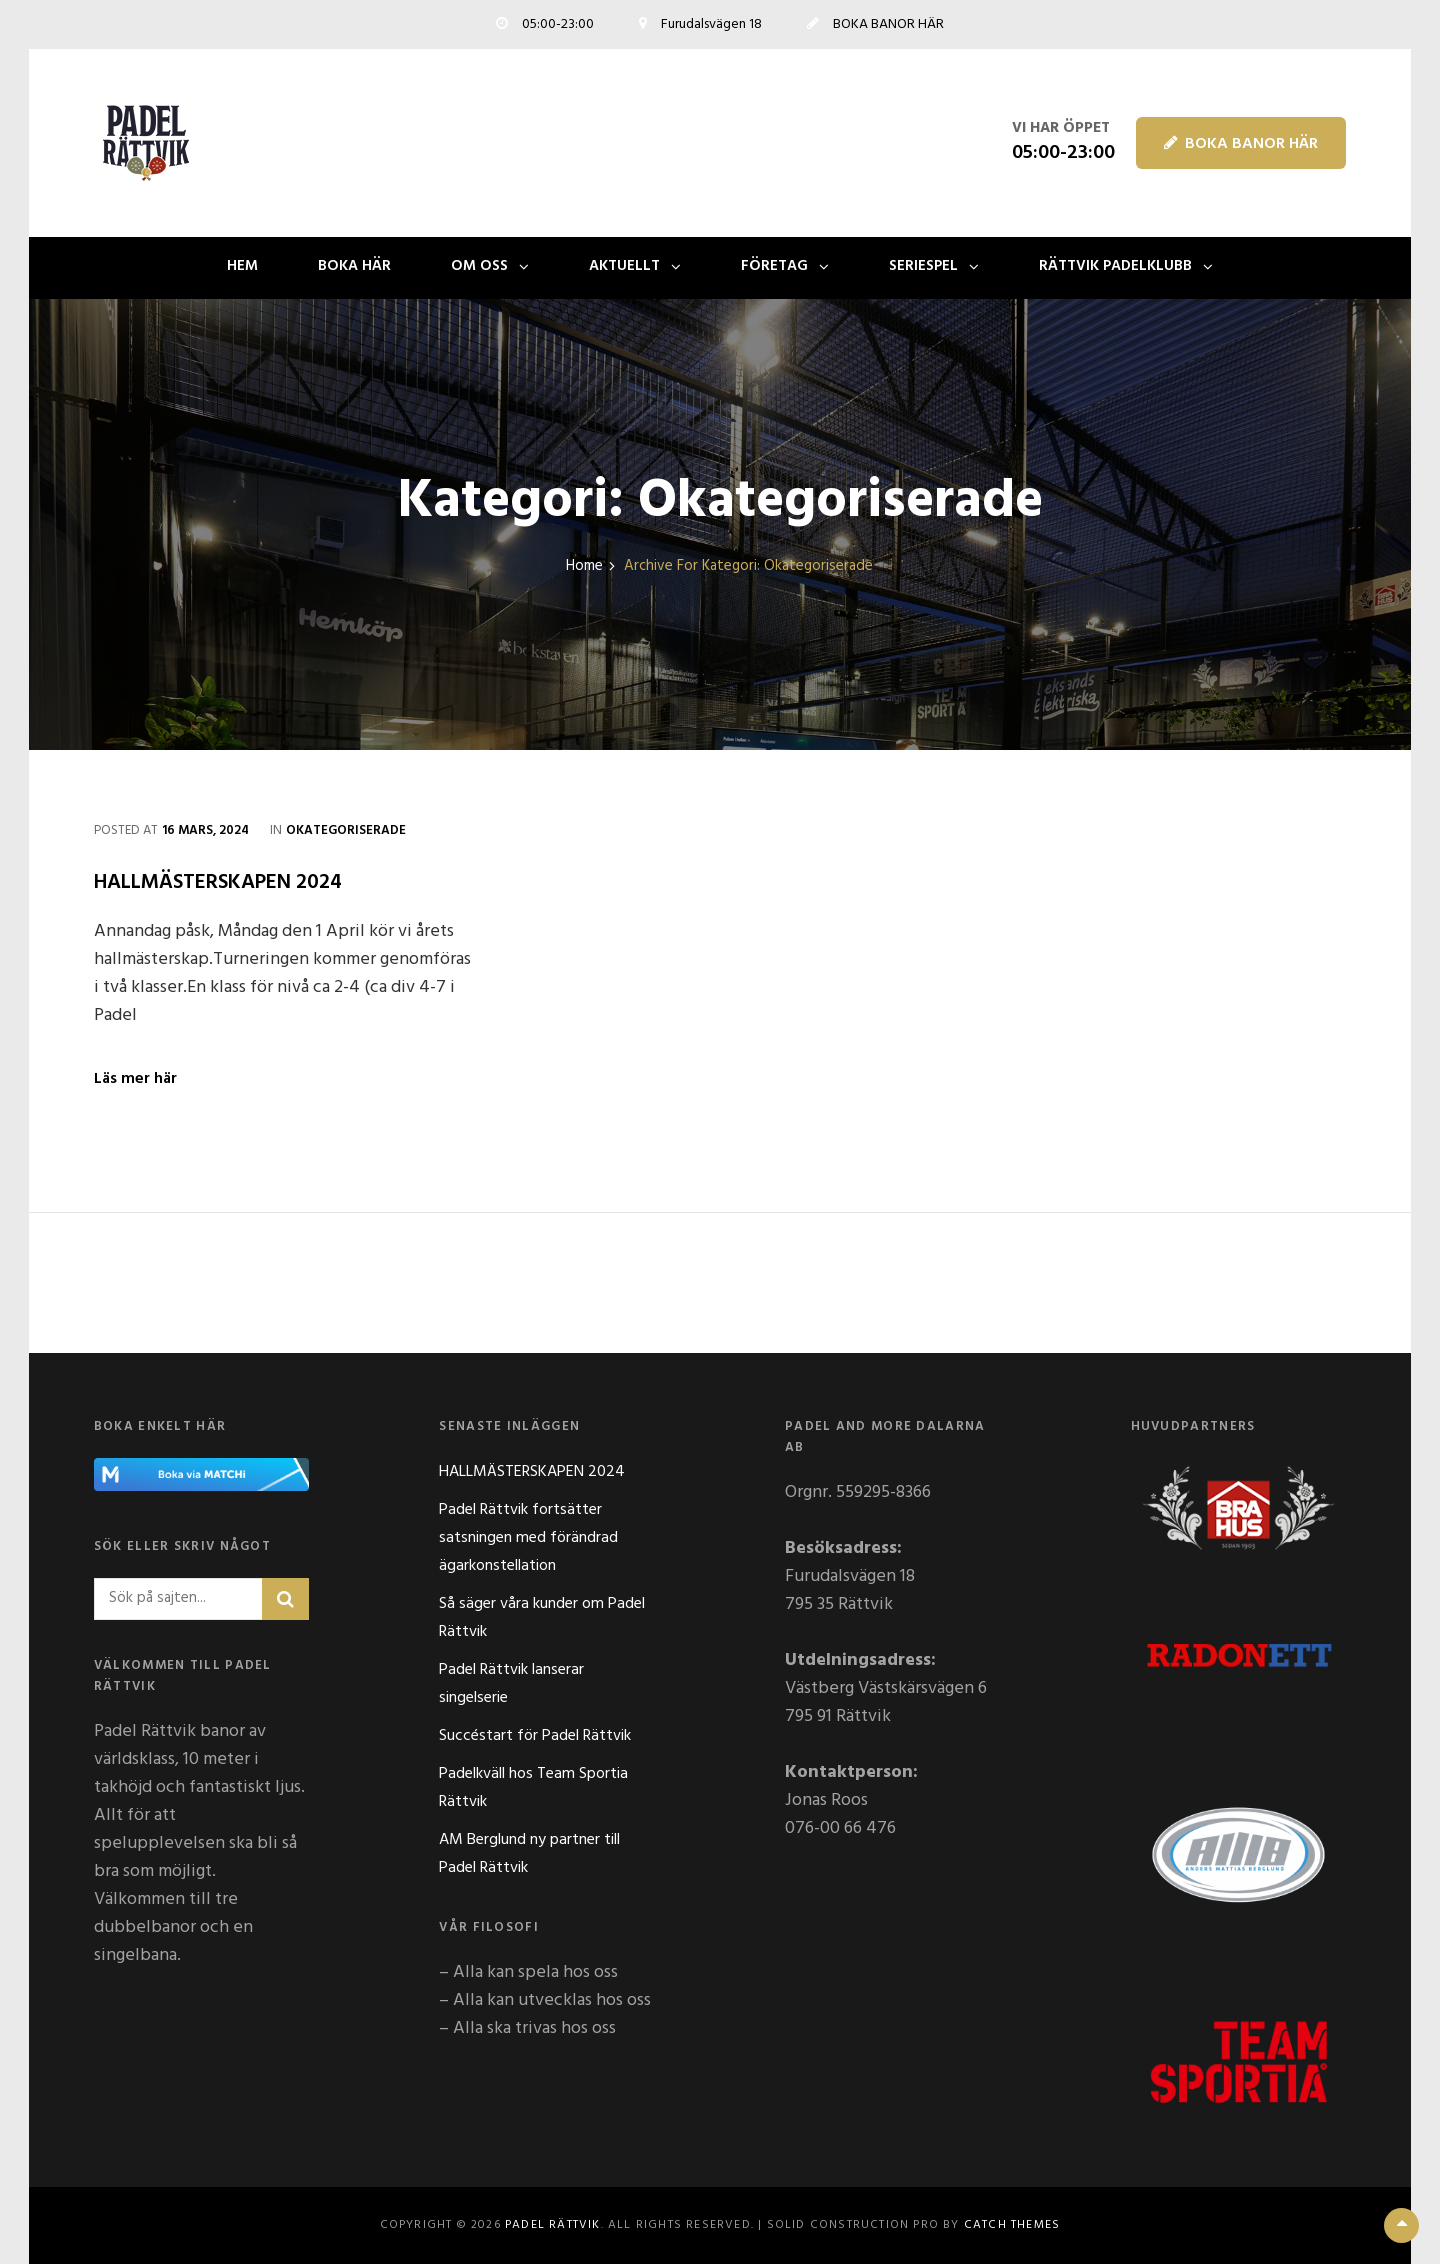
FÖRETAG (774, 266)
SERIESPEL (923, 266)
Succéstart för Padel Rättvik (535, 1736)
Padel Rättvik (553, 2225)
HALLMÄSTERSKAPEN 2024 (218, 882)
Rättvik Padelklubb (1115, 266)
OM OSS (479, 266)
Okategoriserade (346, 830)
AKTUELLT (624, 266)
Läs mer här (135, 1079)
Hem (242, 266)
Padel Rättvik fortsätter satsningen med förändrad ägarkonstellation (528, 1538)
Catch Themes (1012, 2225)
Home (584, 566)
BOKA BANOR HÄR (1241, 144)
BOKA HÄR (354, 266)
